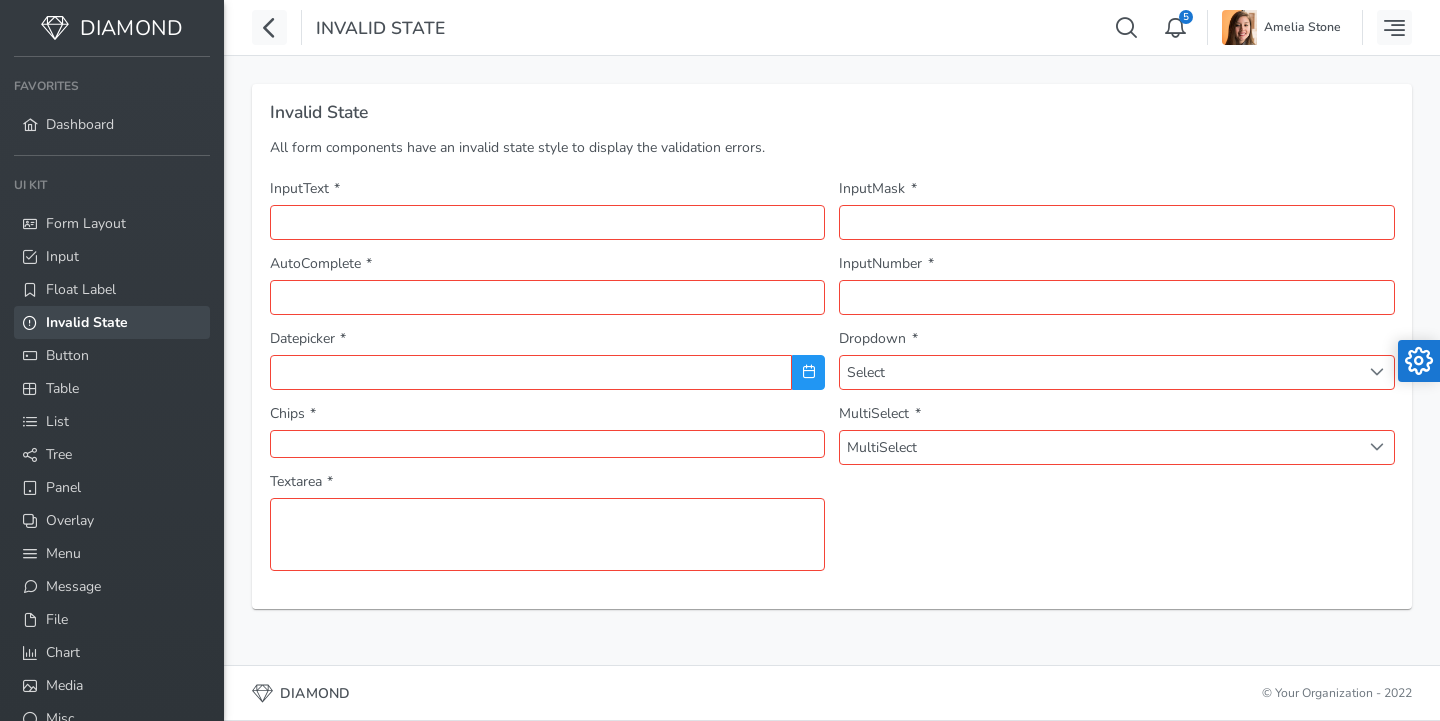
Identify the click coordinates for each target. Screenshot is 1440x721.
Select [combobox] (866, 372)
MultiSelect (882, 447)
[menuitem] (112, 106)
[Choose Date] (808, 372)
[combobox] (548, 297)
